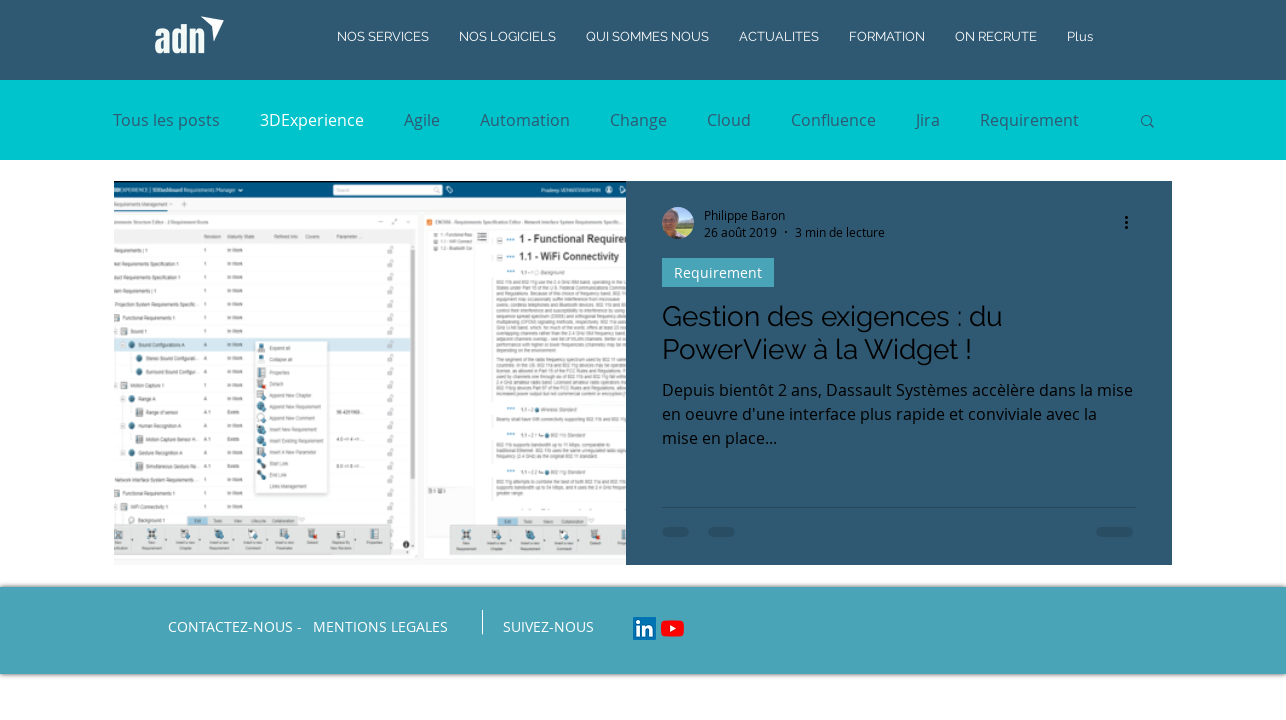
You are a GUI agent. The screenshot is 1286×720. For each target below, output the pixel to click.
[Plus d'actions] (1133, 223)
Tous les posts (166, 120)
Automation (525, 120)
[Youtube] (672, 628)
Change (638, 120)
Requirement (1029, 120)
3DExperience (312, 120)
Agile (422, 120)
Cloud (729, 120)
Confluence (833, 120)
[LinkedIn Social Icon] (644, 628)
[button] (1147, 122)
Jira (928, 120)
